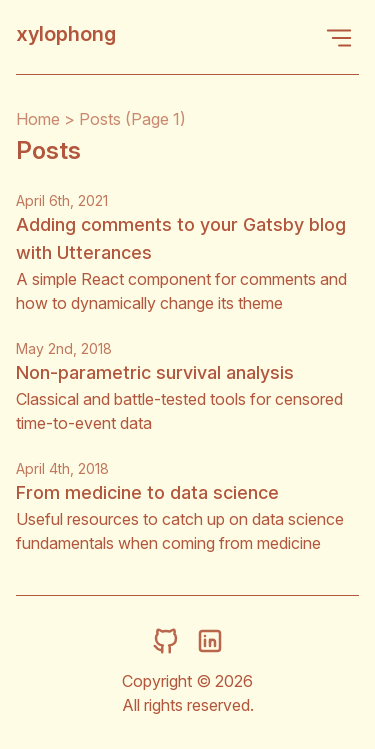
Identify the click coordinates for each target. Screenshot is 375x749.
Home (38, 119)
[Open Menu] (339, 37)
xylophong (66, 34)
